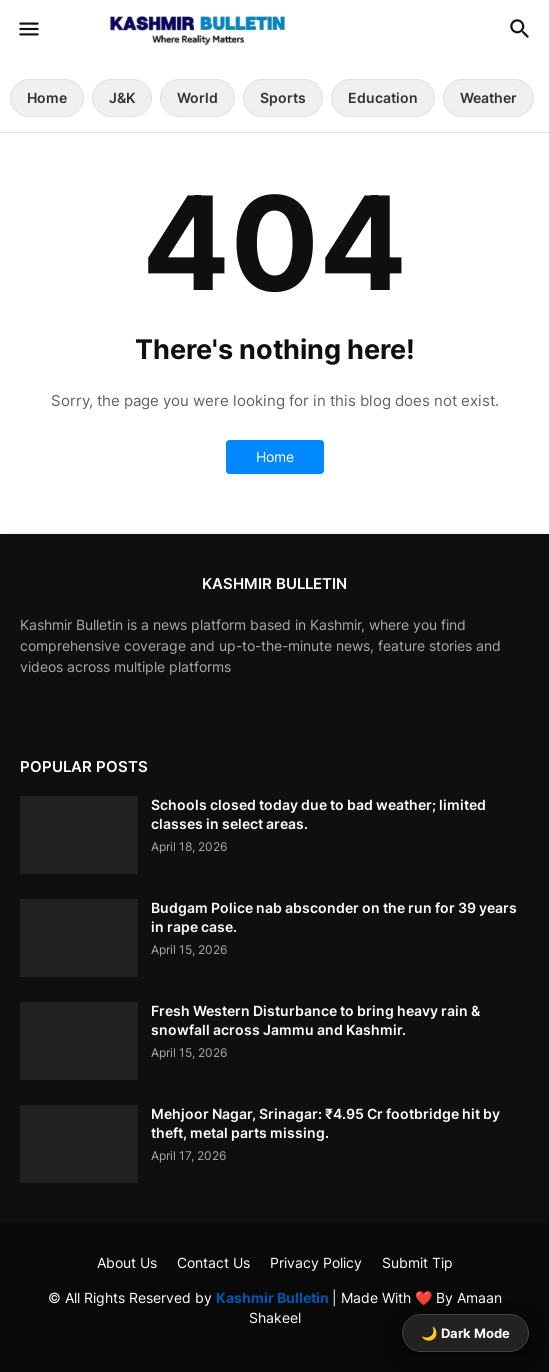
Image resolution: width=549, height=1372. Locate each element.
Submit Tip (417, 1262)
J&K (122, 97)
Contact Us (213, 1262)
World (197, 97)
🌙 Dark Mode (465, 1333)
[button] (27, 30)
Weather (488, 97)
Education (383, 97)
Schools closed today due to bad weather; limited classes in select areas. (318, 813)
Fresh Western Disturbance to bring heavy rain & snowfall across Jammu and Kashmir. (315, 1019)
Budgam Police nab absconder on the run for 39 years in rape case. (334, 916)
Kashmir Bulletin (274, 1297)
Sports (283, 97)
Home (47, 97)
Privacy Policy (316, 1262)
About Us (127, 1262)
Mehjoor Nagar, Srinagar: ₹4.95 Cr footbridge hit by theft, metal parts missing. (325, 1122)
